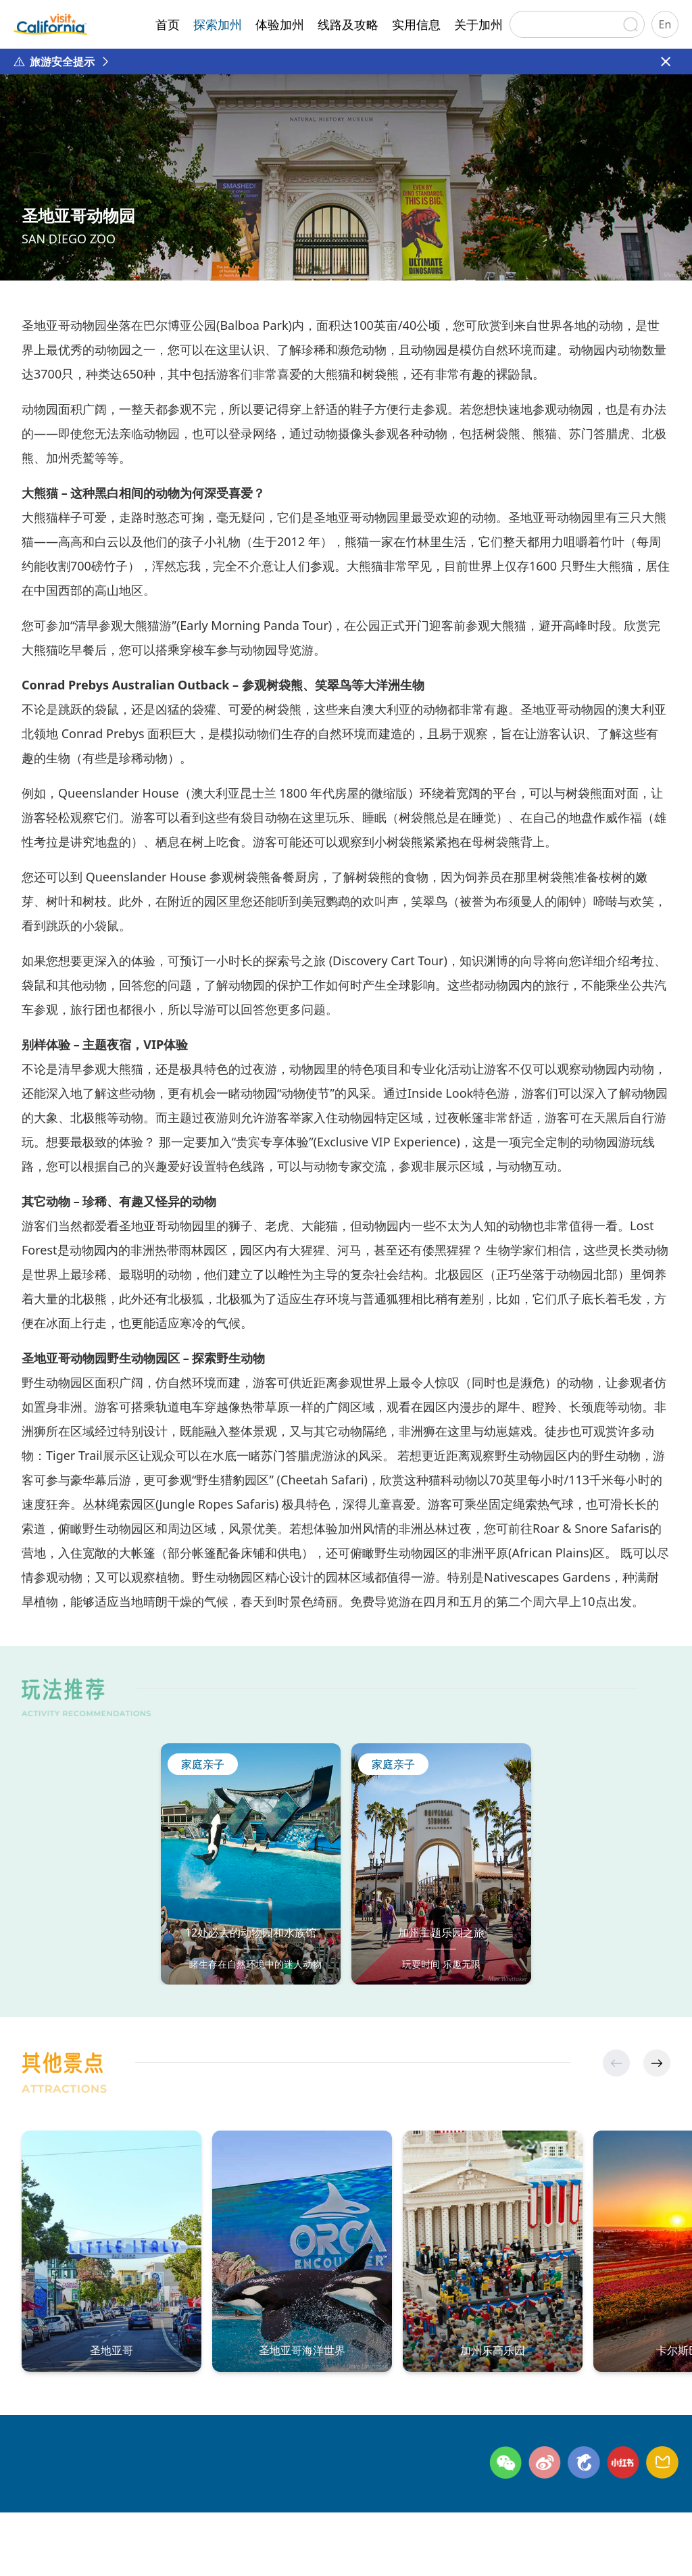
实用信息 (416, 24)
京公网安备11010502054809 (488, 2547)
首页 (167, 24)
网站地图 (231, 2524)
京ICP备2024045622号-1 (348, 2547)
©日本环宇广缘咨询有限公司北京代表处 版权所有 (133, 2547)
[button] (656, 2062)
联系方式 (100, 2524)
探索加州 (217, 24)
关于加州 (478, 24)
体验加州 (279, 24)
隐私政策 (166, 2524)
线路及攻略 (348, 24)
